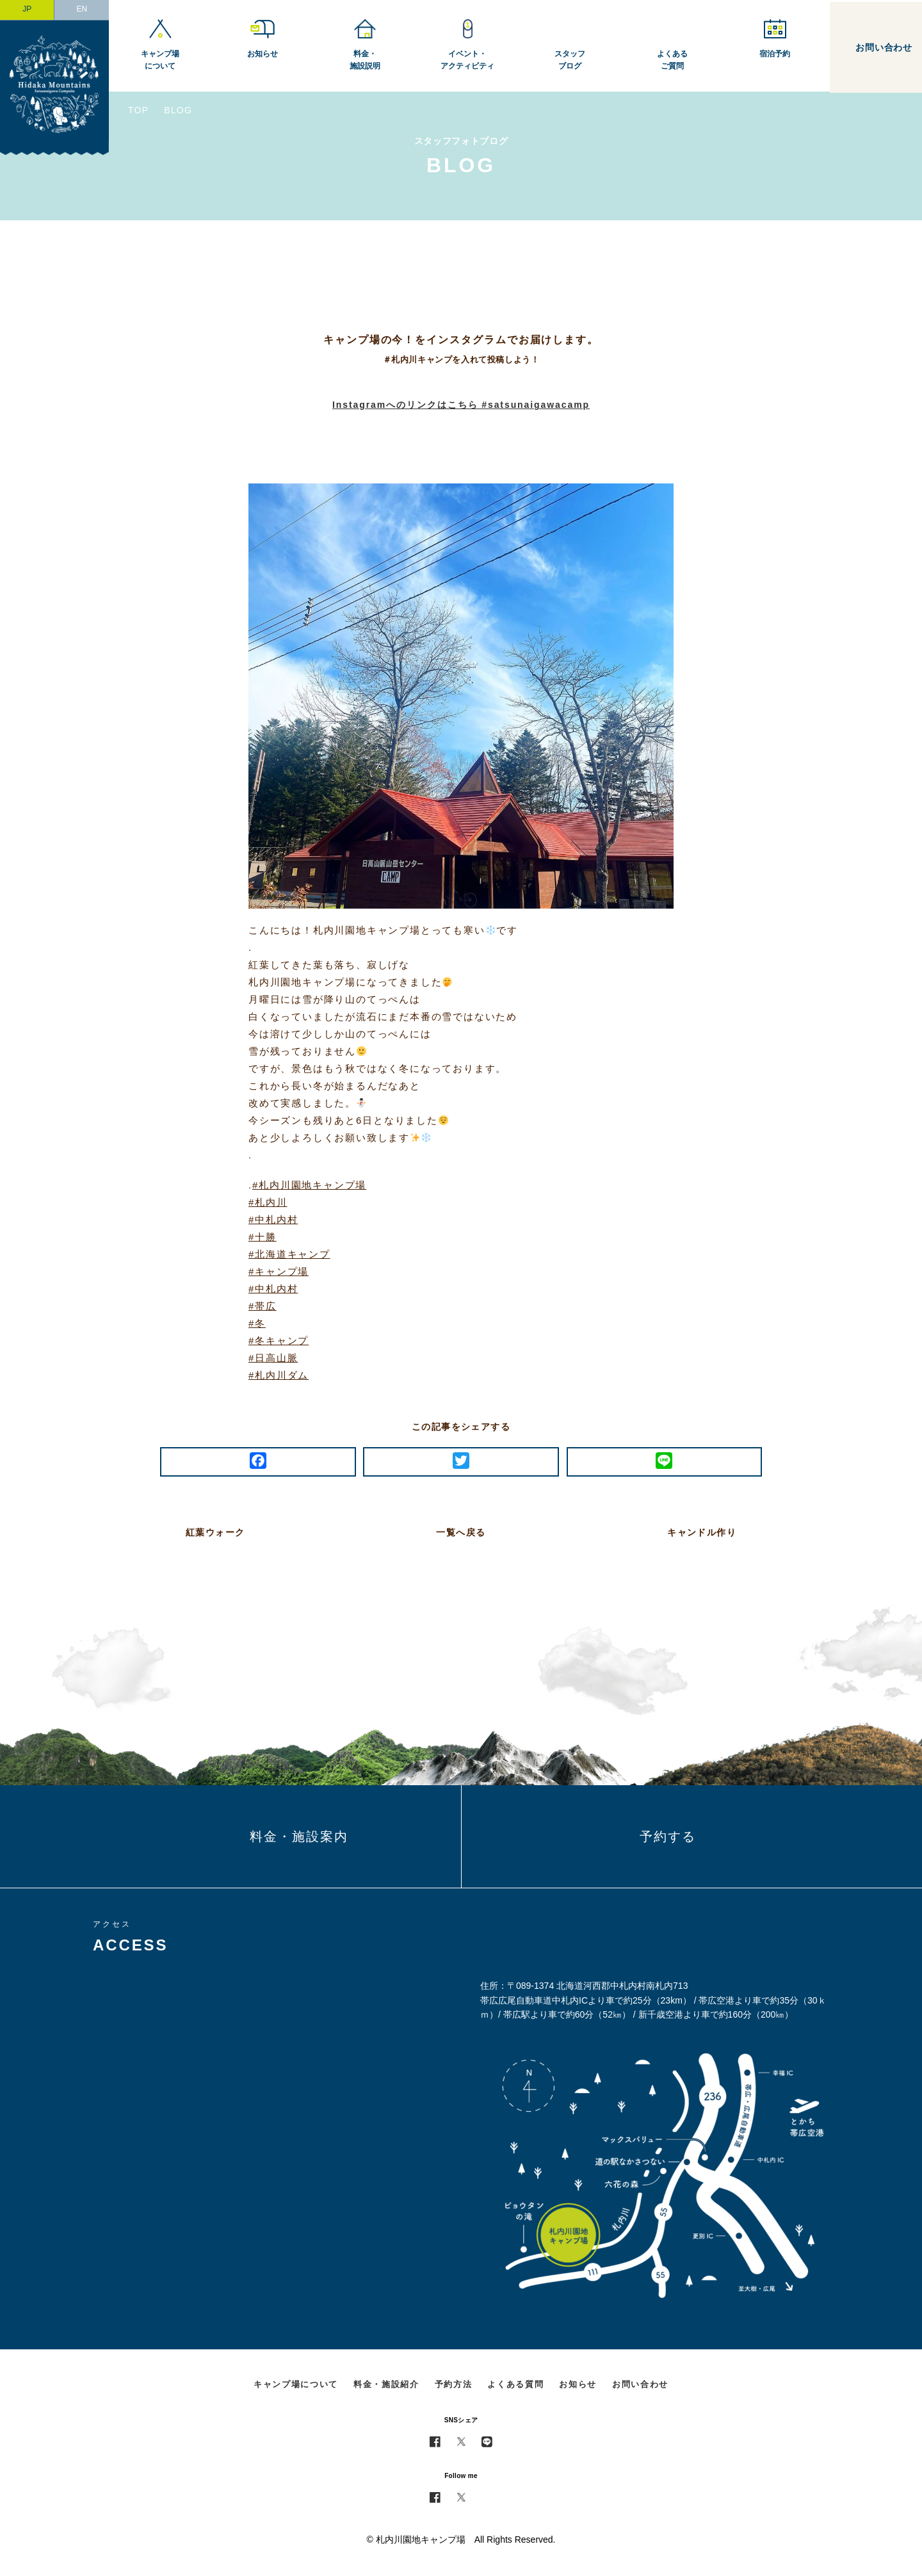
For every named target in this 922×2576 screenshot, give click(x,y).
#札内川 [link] (267, 1202)
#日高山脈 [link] (273, 1357)
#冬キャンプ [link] (278, 1340)
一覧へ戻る (460, 1532)
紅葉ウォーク (215, 1532)
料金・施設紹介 (386, 2384)
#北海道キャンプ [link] (289, 1254)
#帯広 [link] (262, 1305)
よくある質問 (515, 2384)
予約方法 (454, 2384)
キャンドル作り (701, 1532)
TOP (138, 110)
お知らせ (578, 2384)
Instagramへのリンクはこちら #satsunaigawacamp (461, 405)
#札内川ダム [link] (278, 1375)
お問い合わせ (640, 2384)
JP (26, 8)
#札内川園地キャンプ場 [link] (309, 1184)
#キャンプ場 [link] (278, 1271)
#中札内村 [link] (273, 1219)
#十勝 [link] (262, 1236)
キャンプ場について (296, 2384)
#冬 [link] (257, 1323)
